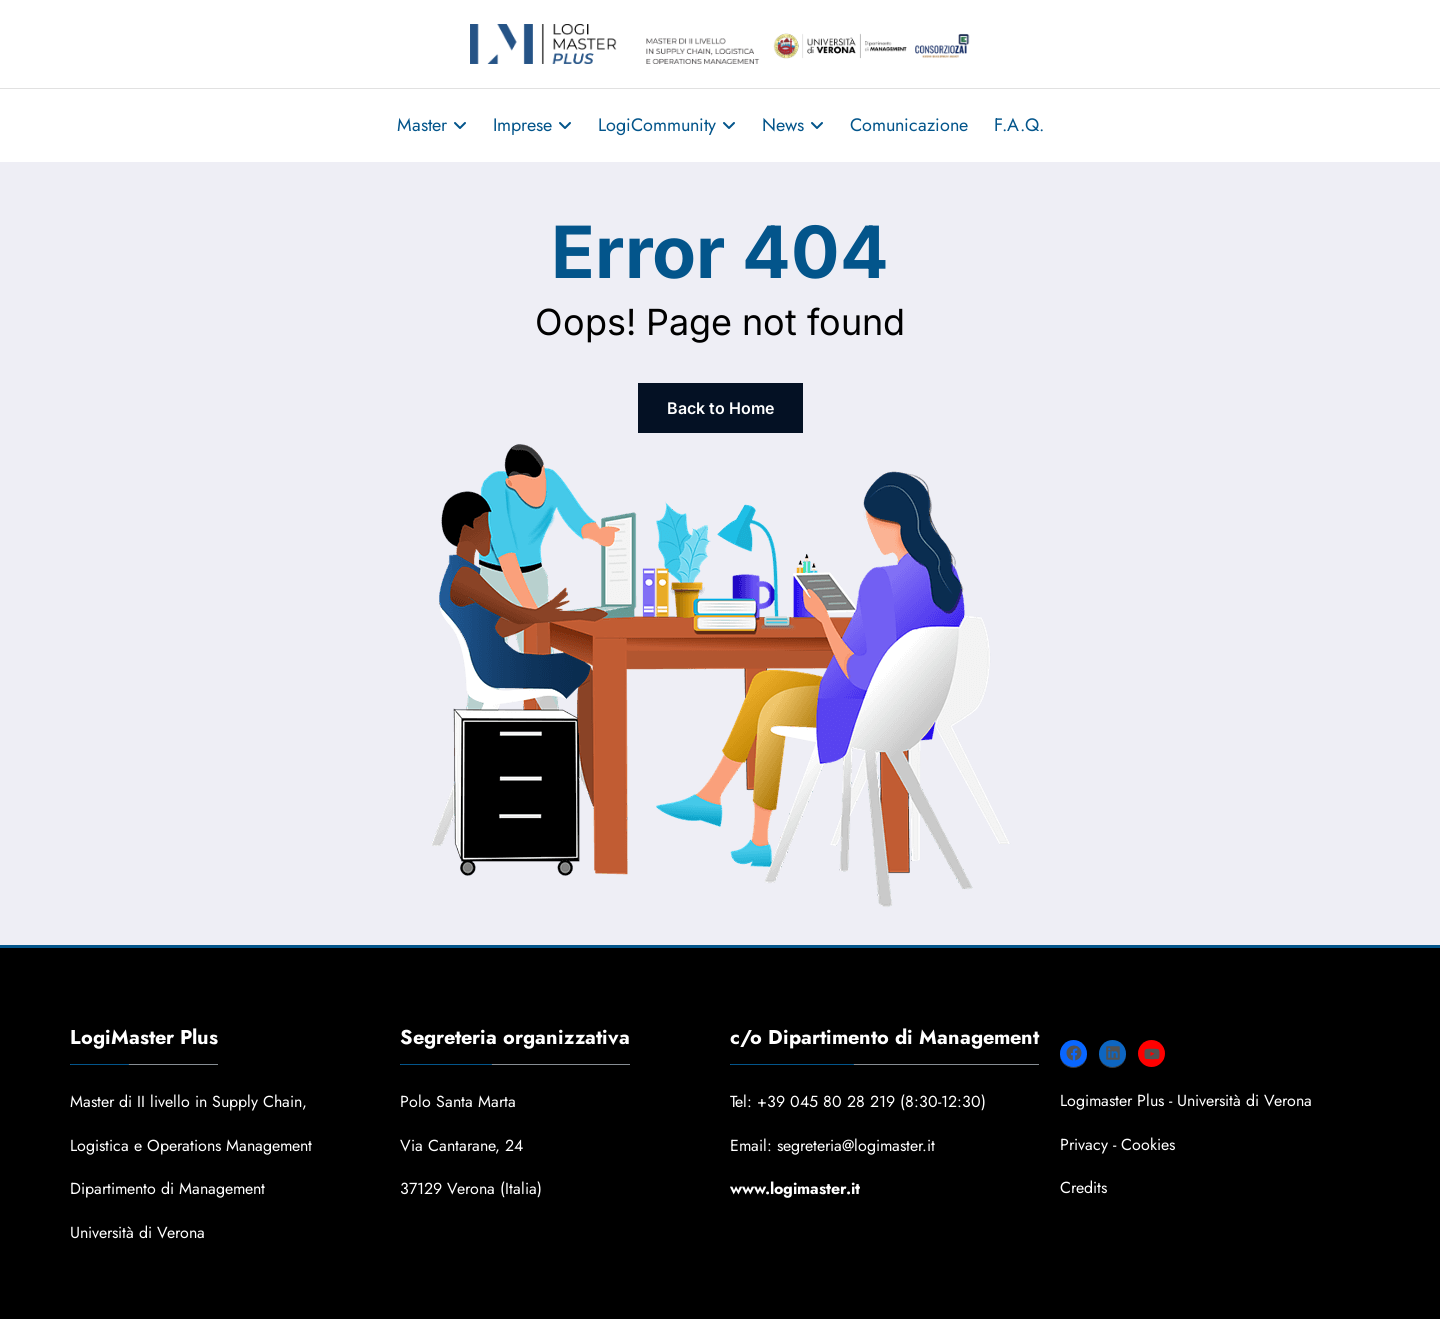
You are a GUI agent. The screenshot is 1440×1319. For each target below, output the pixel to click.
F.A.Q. (1019, 125)
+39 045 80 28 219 (826, 1101)
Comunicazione (909, 125)
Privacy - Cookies (1117, 1144)
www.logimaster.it (795, 1188)
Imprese (532, 125)
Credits (1083, 1187)
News (793, 125)
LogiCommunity (667, 125)
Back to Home (720, 408)
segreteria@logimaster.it (856, 1145)
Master (432, 125)
